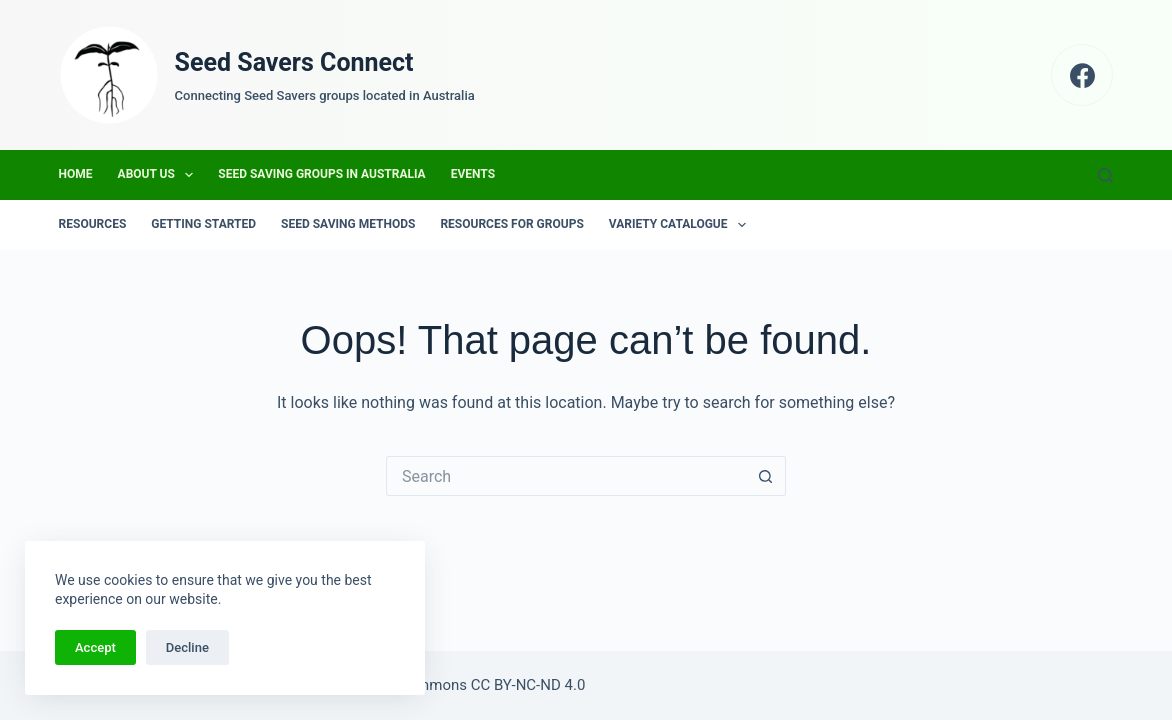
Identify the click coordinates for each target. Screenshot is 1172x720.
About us (160, 175)
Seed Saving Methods (348, 224)
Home (76, 174)
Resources (93, 224)
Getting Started (203, 224)
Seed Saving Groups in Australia (321, 174)
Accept (95, 647)
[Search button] (766, 476)
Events (473, 174)
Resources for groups (511, 224)
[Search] (1105, 175)
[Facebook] (1082, 75)
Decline (187, 647)
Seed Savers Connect (294, 62)
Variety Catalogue (681, 225)
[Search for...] (566, 476)
